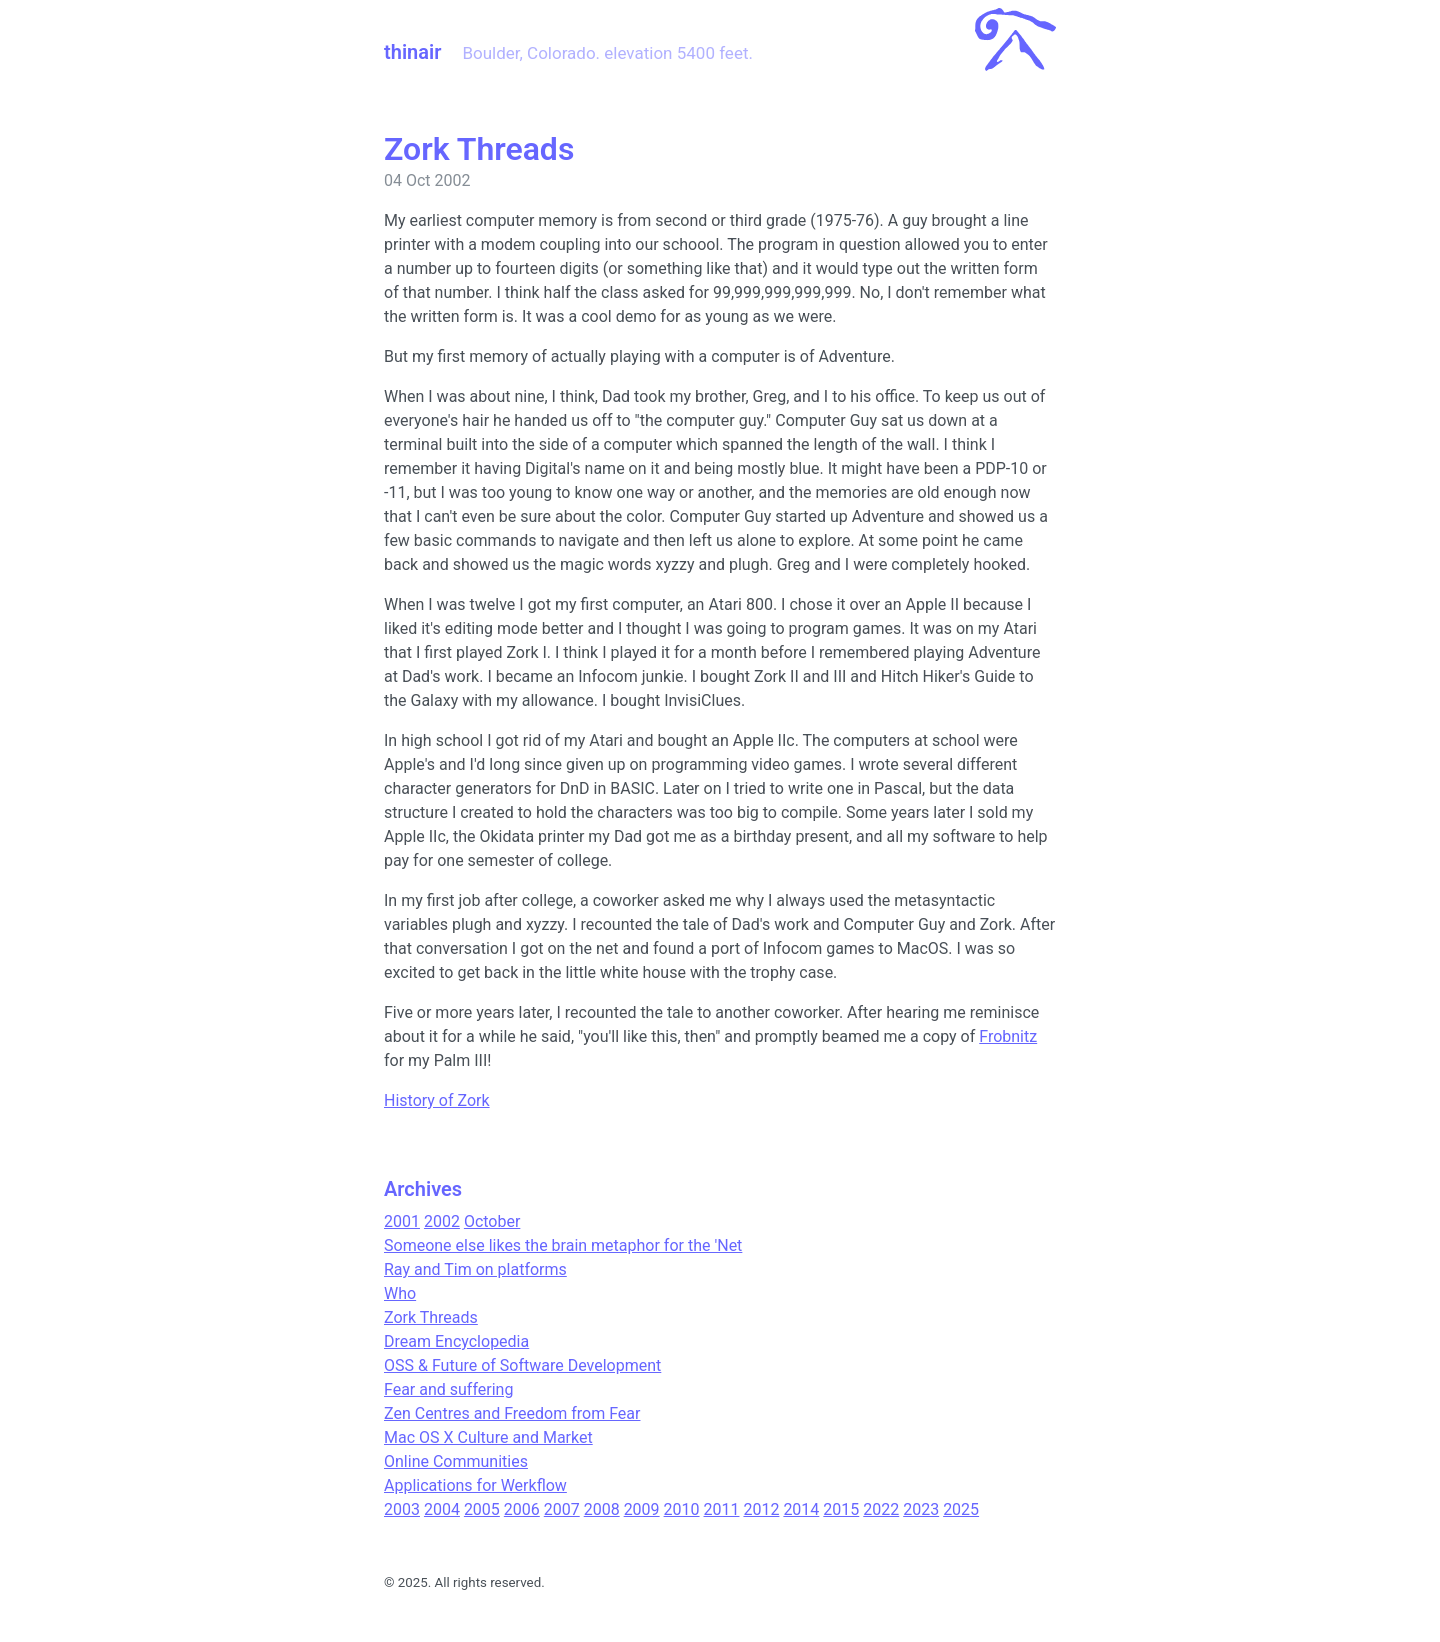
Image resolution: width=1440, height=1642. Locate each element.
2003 (402, 1509)
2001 (402, 1221)
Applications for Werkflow (475, 1485)
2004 (442, 1509)
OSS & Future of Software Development (522, 1365)
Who (400, 1293)
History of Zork (437, 1100)
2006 (522, 1509)
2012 (761, 1509)
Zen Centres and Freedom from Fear (512, 1413)
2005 (482, 1509)
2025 (961, 1509)
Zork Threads (431, 1317)
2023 (921, 1509)
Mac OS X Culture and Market (488, 1437)
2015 (841, 1509)
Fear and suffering (448, 1389)
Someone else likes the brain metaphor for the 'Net (563, 1245)
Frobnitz (1008, 1036)
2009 (642, 1509)
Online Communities (456, 1461)
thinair (412, 52)
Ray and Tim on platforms (475, 1269)
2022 (881, 1509)
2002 (442, 1221)
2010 (682, 1509)
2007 (562, 1509)
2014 (801, 1509)
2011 (722, 1509)
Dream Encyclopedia (456, 1341)
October (492, 1221)
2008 (602, 1509)
